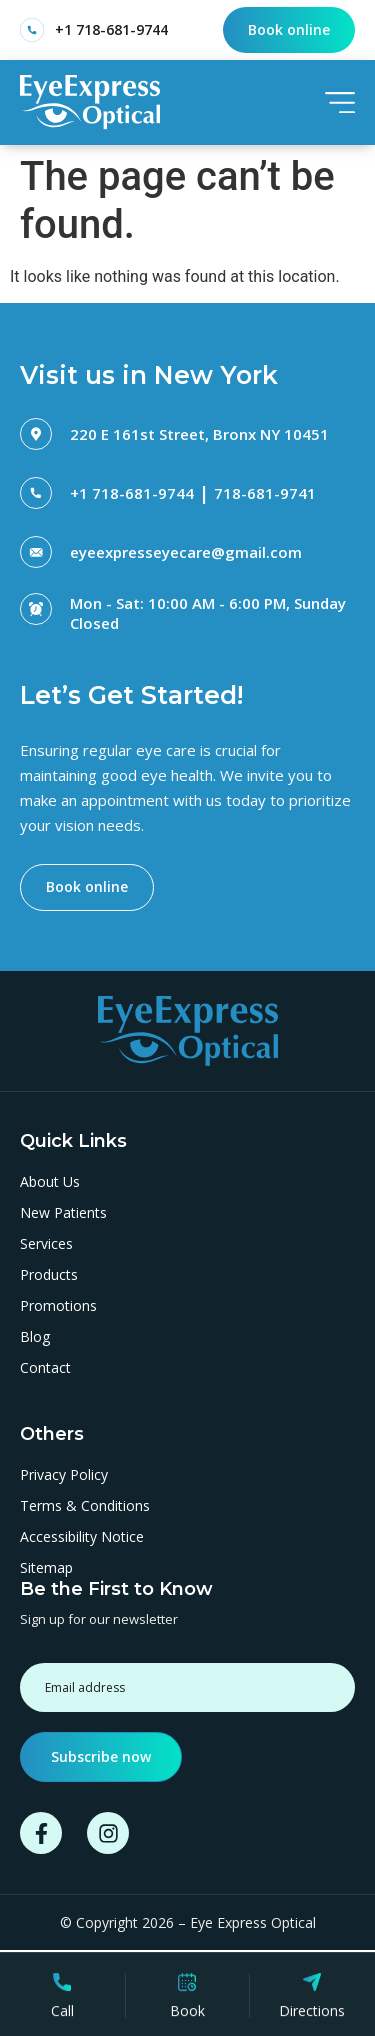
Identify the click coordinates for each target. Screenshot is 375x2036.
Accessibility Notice (82, 1537)
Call (62, 2015)
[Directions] (312, 1987)
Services (46, 1244)
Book (187, 2015)
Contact (45, 1368)
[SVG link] (90, 102)
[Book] (187, 1987)
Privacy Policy (64, 1475)
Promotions (58, 1306)
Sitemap (46, 1568)
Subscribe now (101, 1756)
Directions (312, 2015)
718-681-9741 (265, 493)
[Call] (62, 1987)
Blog (35, 1337)
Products (49, 1275)
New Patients (63, 1213)
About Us (50, 1182)
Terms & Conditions (85, 1506)
